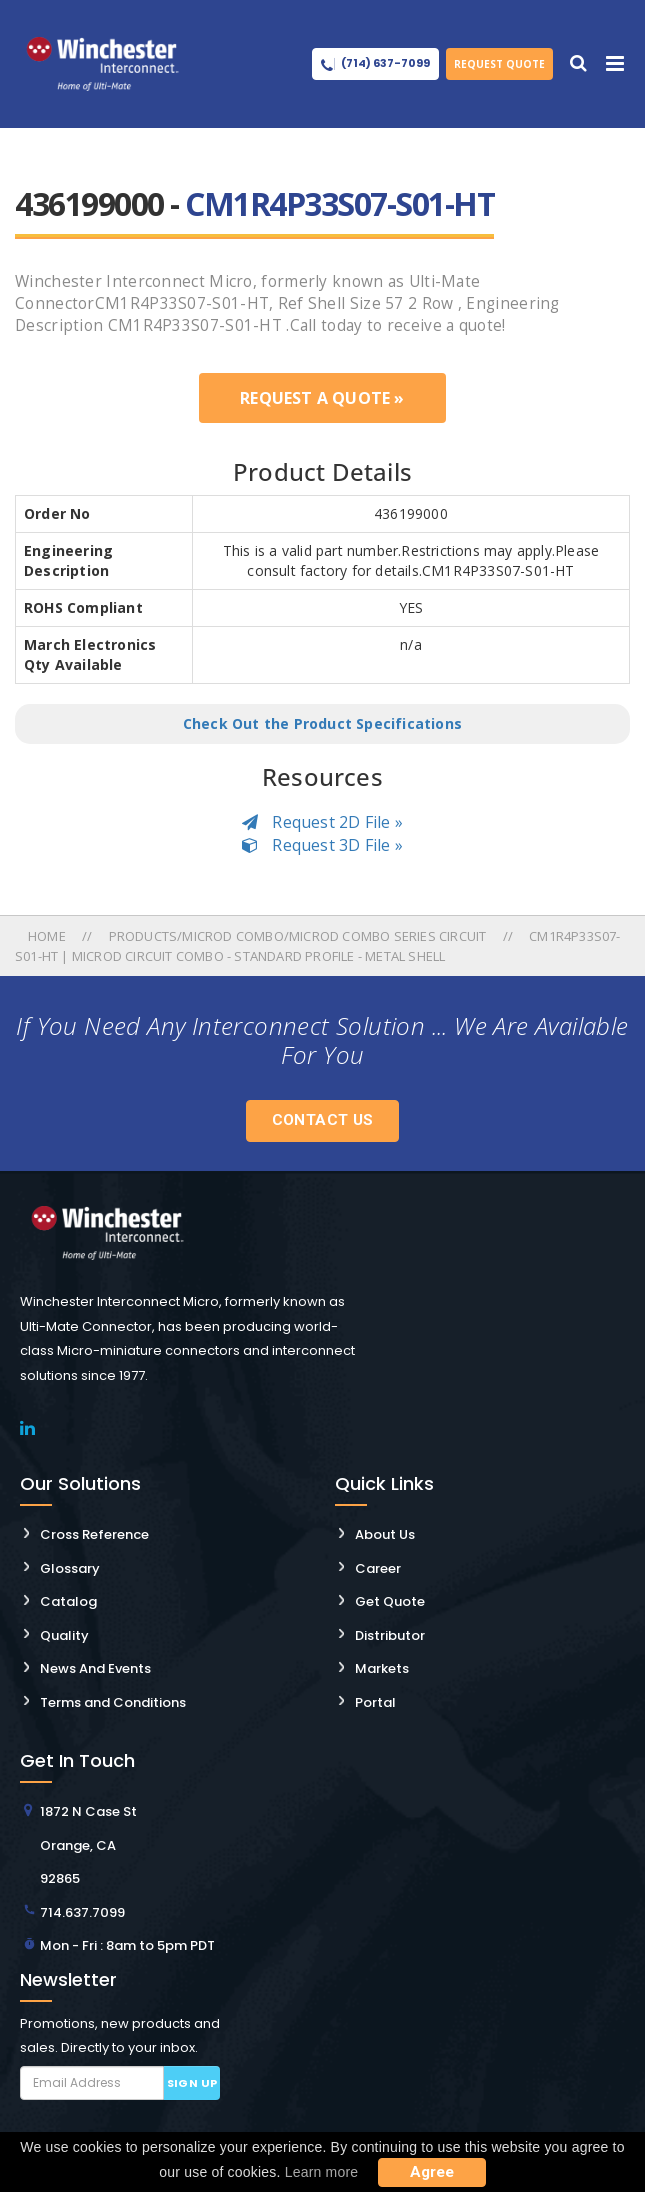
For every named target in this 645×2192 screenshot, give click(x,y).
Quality (64, 1635)
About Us (385, 1534)
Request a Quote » (322, 398)
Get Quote (390, 1601)
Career (378, 1568)
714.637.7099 (82, 1912)
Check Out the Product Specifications (322, 723)
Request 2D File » (322, 822)
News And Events (95, 1668)
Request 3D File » (322, 845)
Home (48, 936)
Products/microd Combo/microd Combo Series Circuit (298, 936)
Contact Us (323, 1120)
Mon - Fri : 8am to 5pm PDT (127, 1945)
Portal (375, 1702)
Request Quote (499, 64)
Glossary (70, 1568)
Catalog (68, 1601)
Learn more (322, 2172)
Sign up (192, 2083)
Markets (382, 1668)
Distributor (390, 1635)
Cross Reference (94, 1534)
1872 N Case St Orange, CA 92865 (88, 1845)
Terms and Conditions (113, 1702)
